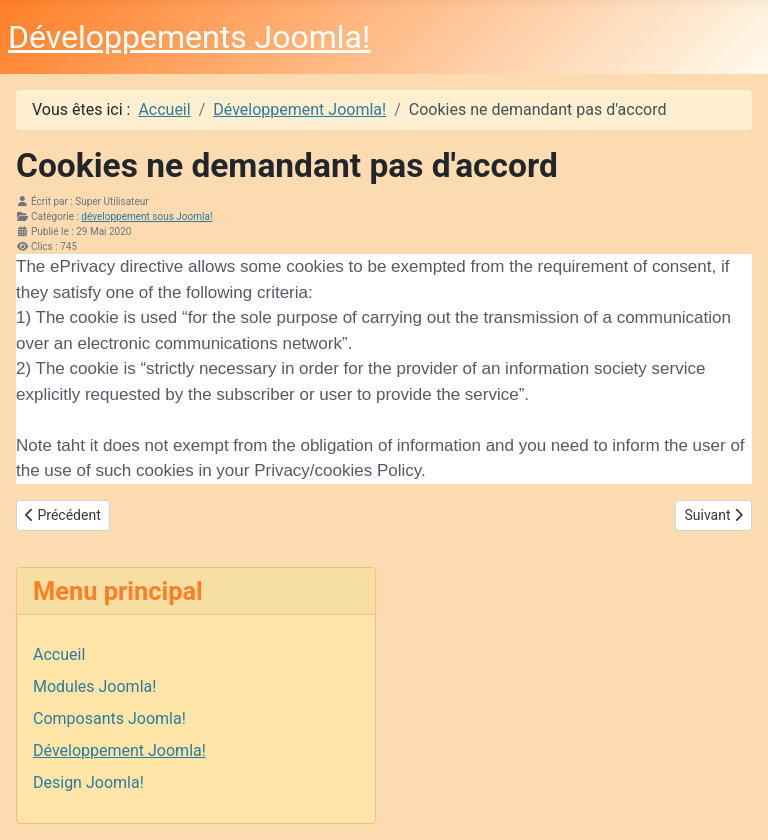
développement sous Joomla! (146, 216)
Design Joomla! (88, 782)
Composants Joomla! (109, 718)
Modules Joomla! (94, 686)
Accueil (59, 654)
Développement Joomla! (119, 750)
